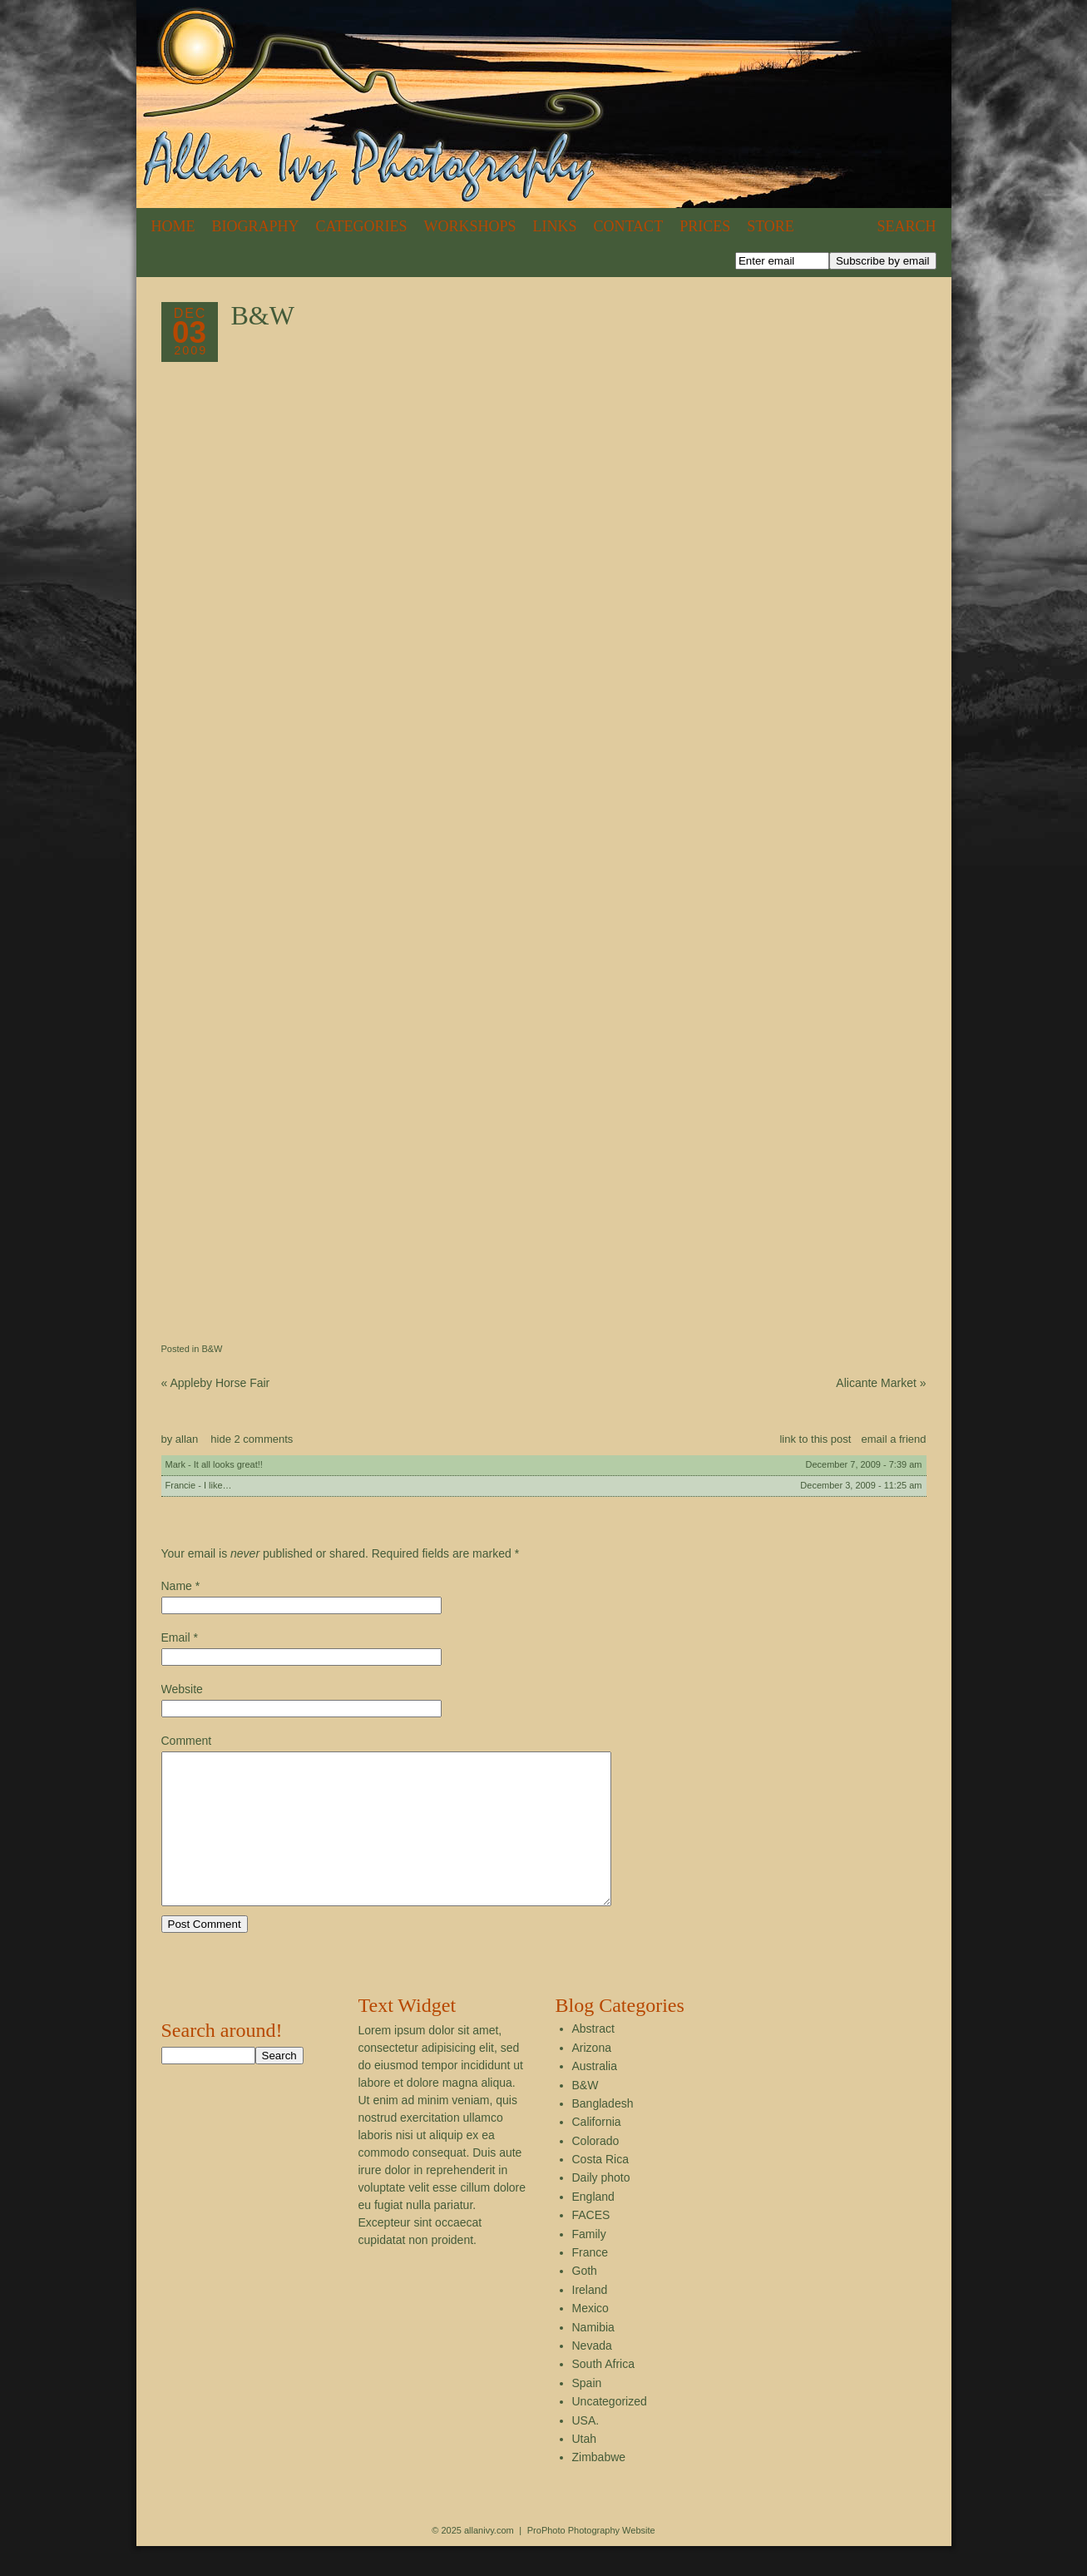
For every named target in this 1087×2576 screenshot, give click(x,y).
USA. (586, 2450)
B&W (211, 1349)
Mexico (590, 2338)
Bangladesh (603, 2133)
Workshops (470, 226)
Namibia (593, 2357)
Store (770, 226)
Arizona (591, 2077)
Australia (594, 2096)
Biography (255, 226)
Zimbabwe (599, 2487)
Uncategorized (609, 2431)
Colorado (596, 2170)
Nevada (592, 2375)
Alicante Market (881, 1383)
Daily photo (601, 2207)
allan (186, 1439)
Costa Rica (600, 2189)
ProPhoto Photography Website (591, 2560)
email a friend (893, 1439)
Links (555, 226)
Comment (186, 1740)
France (590, 2282)
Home (173, 226)
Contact (629, 226)
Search (906, 226)
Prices (704, 226)
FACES (591, 2245)
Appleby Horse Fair (215, 1383)
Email (175, 1637)
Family (589, 2264)
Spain (587, 2413)
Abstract (593, 2058)
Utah (584, 2468)
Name (176, 1586)
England (593, 2226)
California (596, 2151)
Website (182, 1689)
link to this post (815, 1439)
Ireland (590, 2319)
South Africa (603, 2393)
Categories (362, 226)
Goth (584, 2300)
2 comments (251, 1439)
